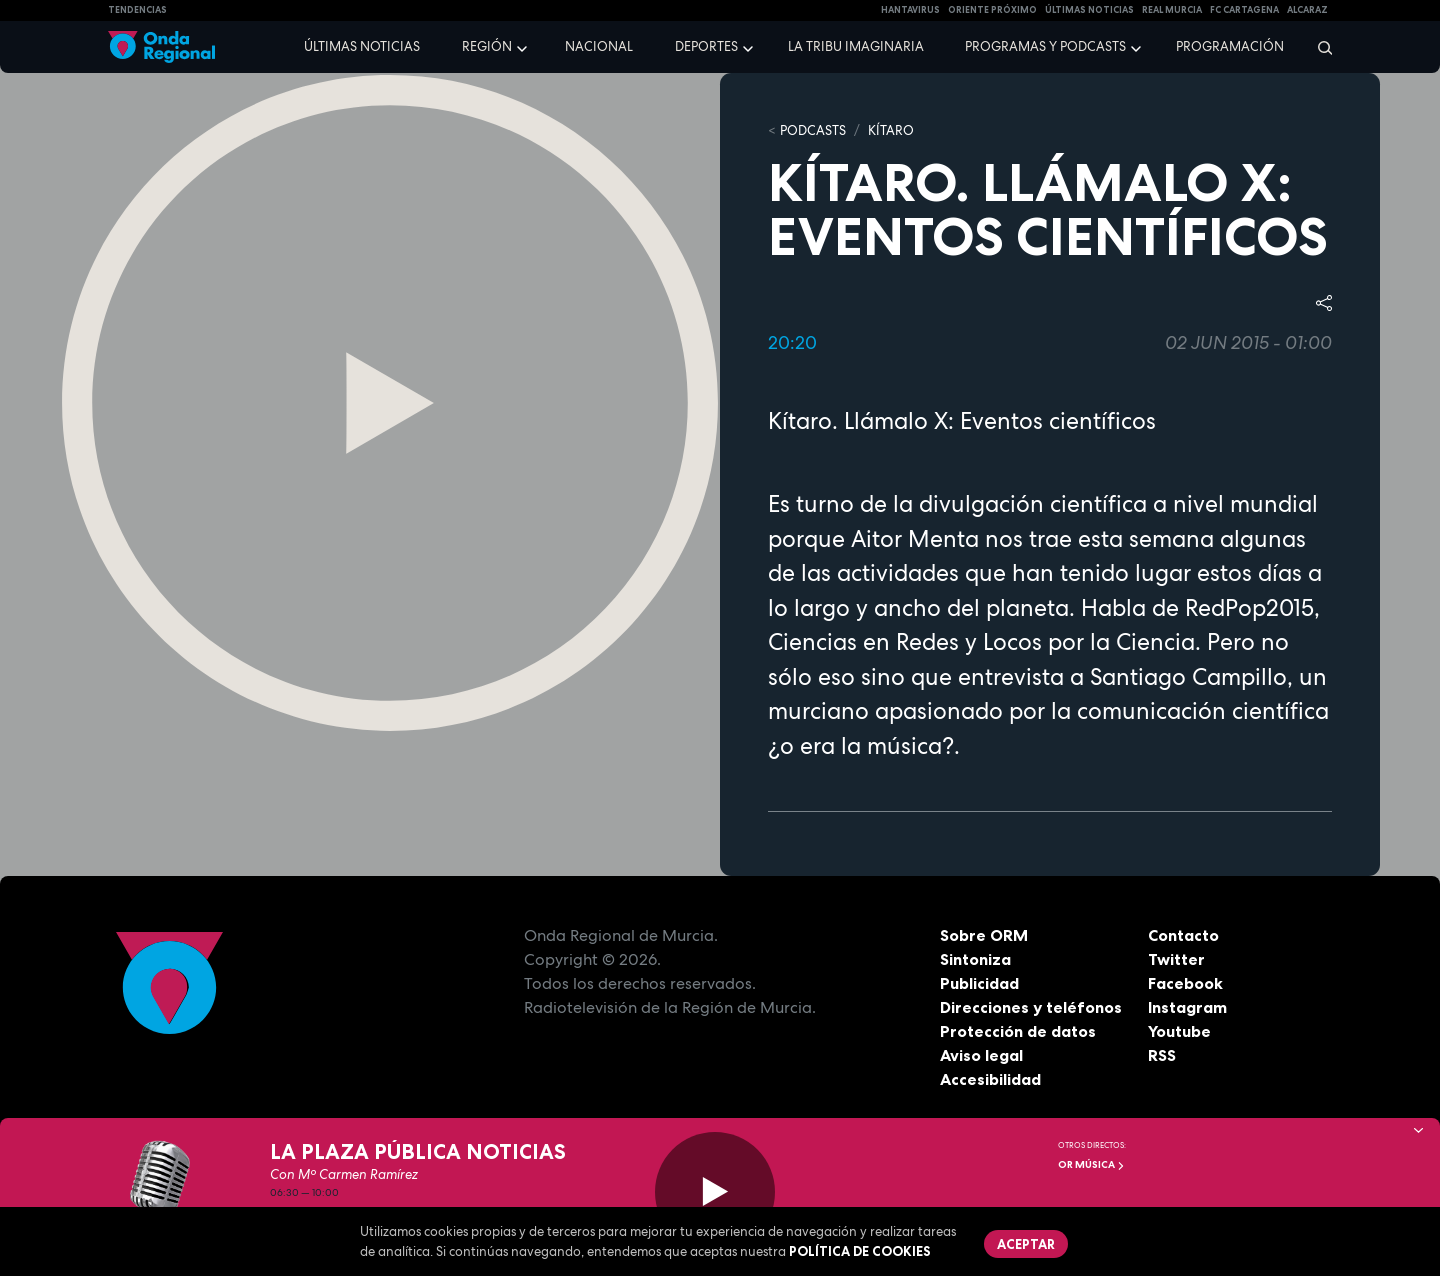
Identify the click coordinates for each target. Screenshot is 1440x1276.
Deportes (706, 46)
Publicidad (979, 983)
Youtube (1179, 1031)
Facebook (1185, 983)
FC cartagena (1244, 10)
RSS (1162, 1055)
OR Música (1091, 1164)
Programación (1230, 46)
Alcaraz (1307, 10)
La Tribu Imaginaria (856, 46)
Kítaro (891, 130)
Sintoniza (975, 959)
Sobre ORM (984, 935)
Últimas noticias (362, 46)
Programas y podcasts (1045, 46)
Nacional (599, 46)
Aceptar (1026, 1244)
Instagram (1187, 1007)
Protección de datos (1018, 1031)
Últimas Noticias (1089, 10)
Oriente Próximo (992, 10)
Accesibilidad (990, 1079)
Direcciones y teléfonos (1031, 1007)
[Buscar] (1318, 47)
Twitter (1176, 959)
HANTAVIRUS (910, 10)
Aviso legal (981, 1055)
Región (487, 46)
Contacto (1183, 935)
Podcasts (813, 130)
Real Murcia (1172, 10)
